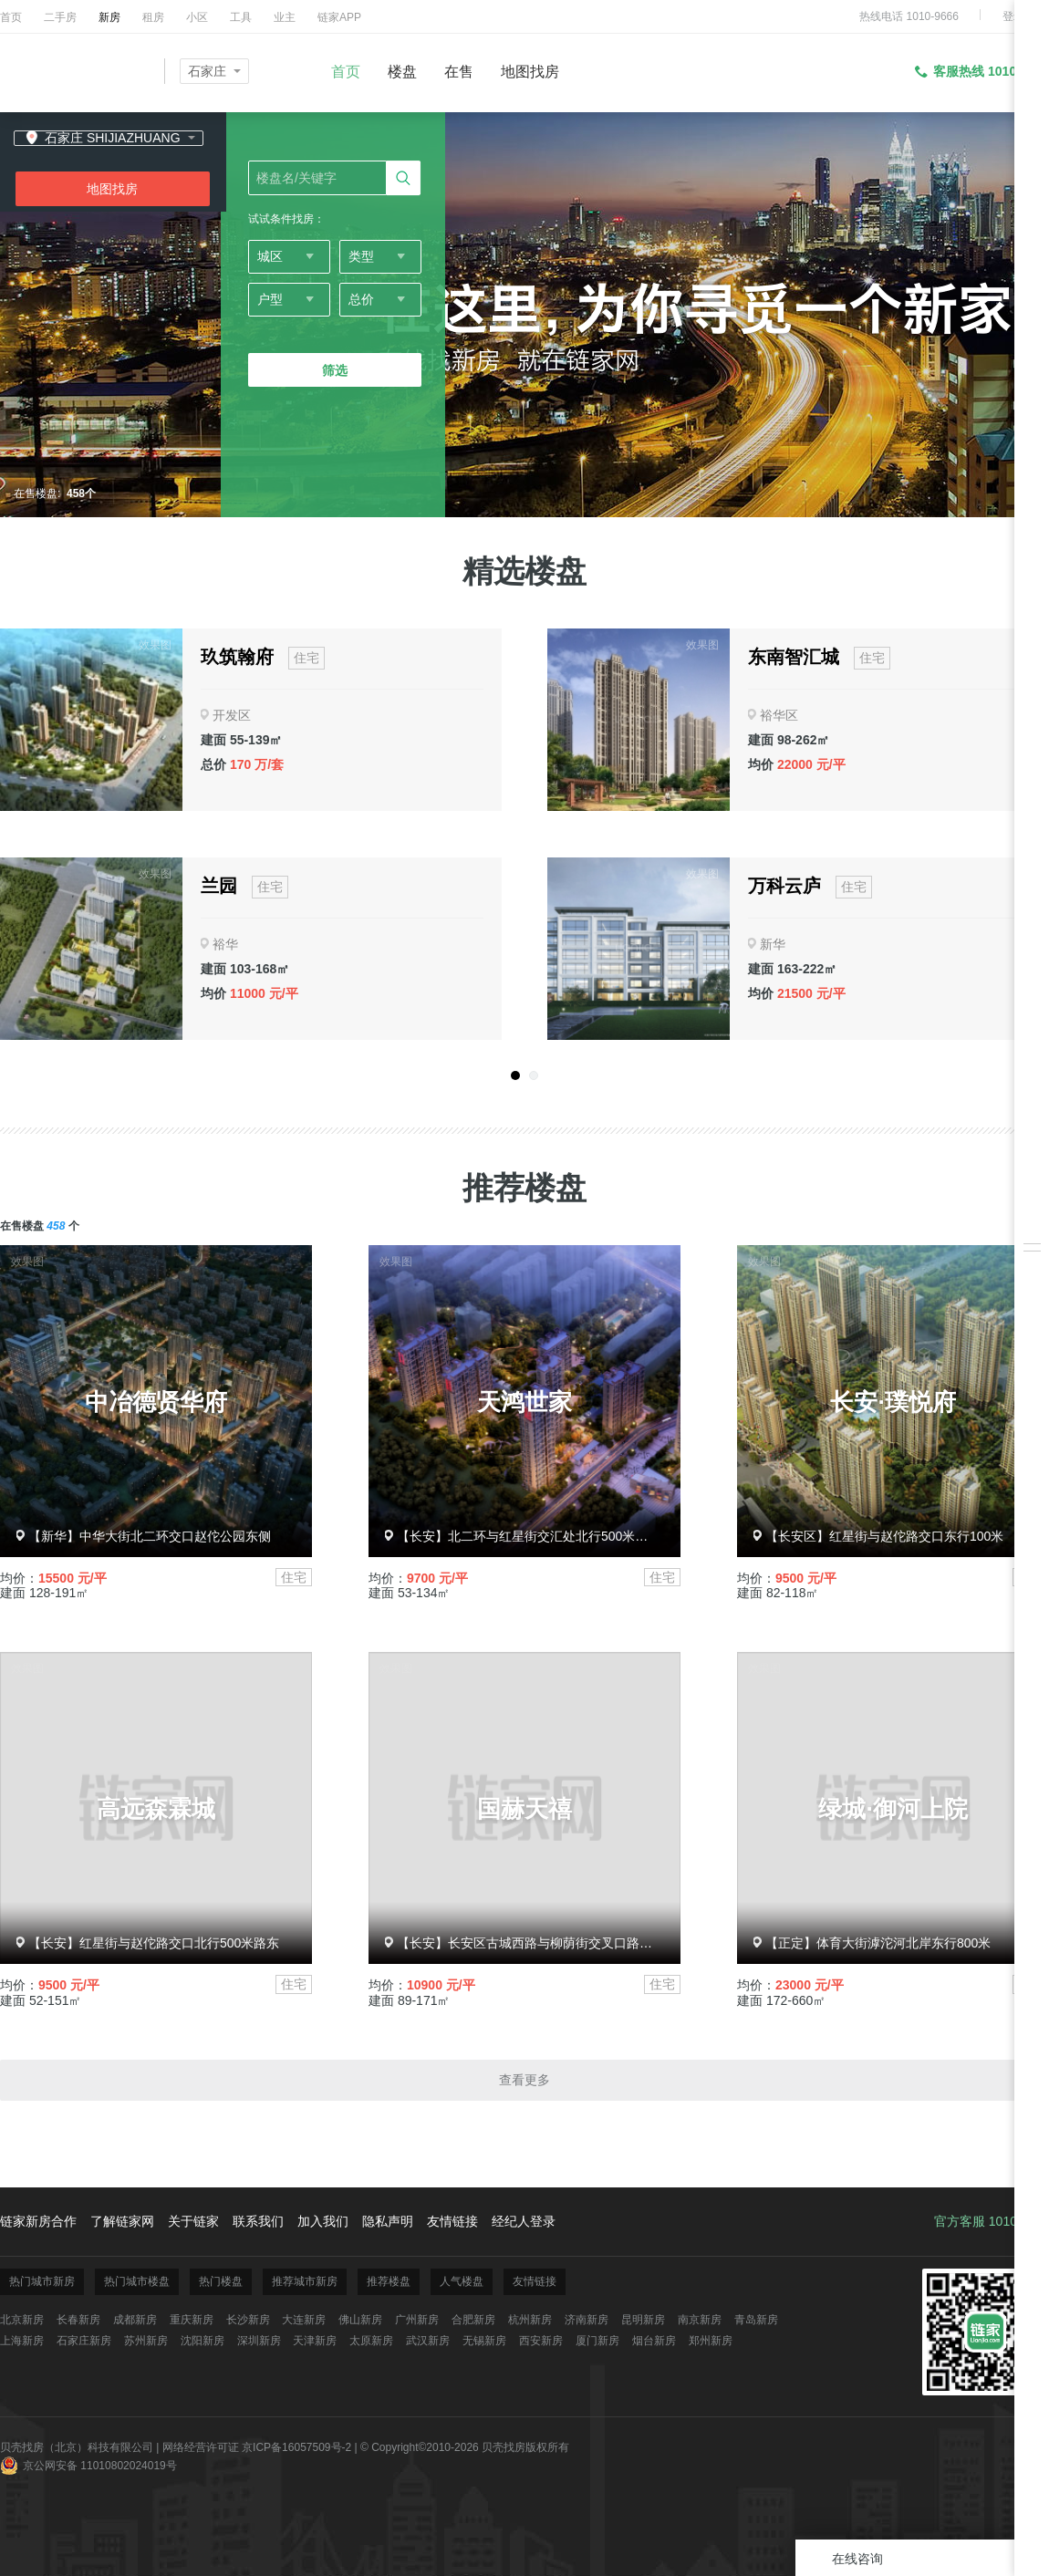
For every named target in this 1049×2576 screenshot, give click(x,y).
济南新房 (586, 2320)
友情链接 (452, 2221)
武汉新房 (428, 2341)
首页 (11, 17)
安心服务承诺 (1031, 1275)
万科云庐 (784, 886)
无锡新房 (484, 2341)
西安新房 (541, 2341)
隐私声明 (387, 2221)
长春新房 (78, 2320)
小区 (197, 17)
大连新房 (304, 2320)
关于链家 (193, 2221)
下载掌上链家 (1031, 1316)
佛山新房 (360, 2320)
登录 (1013, 16)
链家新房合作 (38, 2221)
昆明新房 (643, 2320)
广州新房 (417, 2320)
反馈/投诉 (1031, 1357)
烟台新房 (654, 2341)
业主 (285, 17)
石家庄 (207, 71)
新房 (109, 17)
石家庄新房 (84, 2341)
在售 (458, 71)
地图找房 (530, 71)
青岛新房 (756, 2320)
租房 (153, 17)
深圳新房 (259, 2341)
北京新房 (22, 2320)
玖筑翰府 (237, 657)
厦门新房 (597, 2341)
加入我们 (322, 2221)
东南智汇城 (793, 657)
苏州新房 (146, 2341)
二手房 (60, 17)
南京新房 (700, 2320)
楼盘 (402, 71)
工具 (241, 17)
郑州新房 (710, 2341)
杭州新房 (530, 2320)
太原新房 (371, 2341)
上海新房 (22, 2341)
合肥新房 (473, 2320)
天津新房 (315, 2341)
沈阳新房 (202, 2341)
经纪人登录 (524, 2221)
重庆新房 (191, 2320)
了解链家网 (122, 2221)
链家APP (339, 17)
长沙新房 (248, 2320)
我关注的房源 (1031, 1219)
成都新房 (135, 2320)
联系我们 (258, 2221)
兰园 (219, 886)
